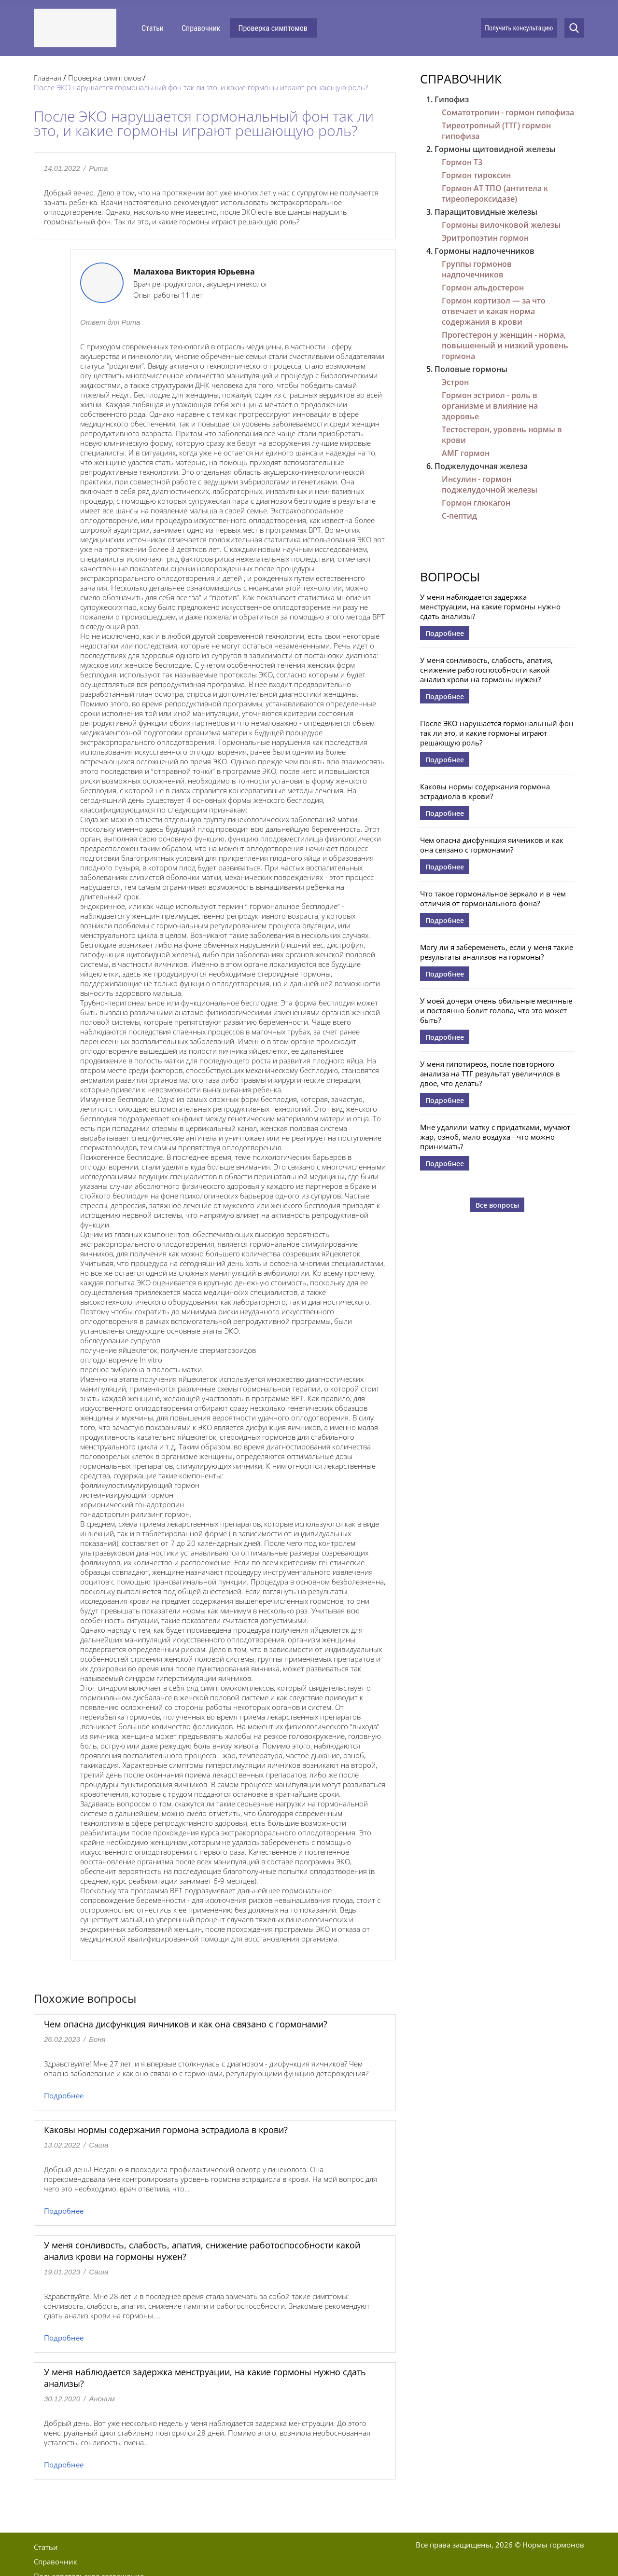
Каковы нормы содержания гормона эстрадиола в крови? (166, 2129)
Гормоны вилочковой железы (501, 225)
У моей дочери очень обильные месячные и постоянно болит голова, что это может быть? (496, 1010)
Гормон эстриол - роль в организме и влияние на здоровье (490, 406)
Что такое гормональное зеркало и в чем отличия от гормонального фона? (493, 898)
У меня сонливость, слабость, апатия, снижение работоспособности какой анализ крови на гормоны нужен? (486, 669)
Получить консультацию (519, 28)
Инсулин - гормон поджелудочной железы (489, 484)
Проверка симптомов (273, 28)
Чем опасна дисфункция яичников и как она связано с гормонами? (185, 2024)
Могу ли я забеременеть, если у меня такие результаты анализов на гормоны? (496, 952)
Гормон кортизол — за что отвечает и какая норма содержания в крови (494, 311)
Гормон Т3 (462, 162)
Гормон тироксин (476, 175)
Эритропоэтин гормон (485, 238)
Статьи (152, 28)
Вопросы (450, 576)
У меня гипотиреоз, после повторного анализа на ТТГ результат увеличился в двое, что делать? (490, 1073)
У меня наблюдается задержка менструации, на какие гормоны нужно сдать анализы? (490, 606)
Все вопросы (497, 1205)
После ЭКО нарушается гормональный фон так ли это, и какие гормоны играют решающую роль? (497, 732)
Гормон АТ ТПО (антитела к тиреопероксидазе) (495, 193)
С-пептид (459, 515)
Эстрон (455, 382)
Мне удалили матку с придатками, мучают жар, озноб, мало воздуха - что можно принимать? (495, 1136)
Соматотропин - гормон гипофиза (508, 112)
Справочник (201, 28)
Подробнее (64, 2095)
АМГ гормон (466, 453)
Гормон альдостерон (483, 287)
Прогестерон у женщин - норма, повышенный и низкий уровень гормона (505, 345)
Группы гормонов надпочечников (477, 269)
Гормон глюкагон (476, 502)
